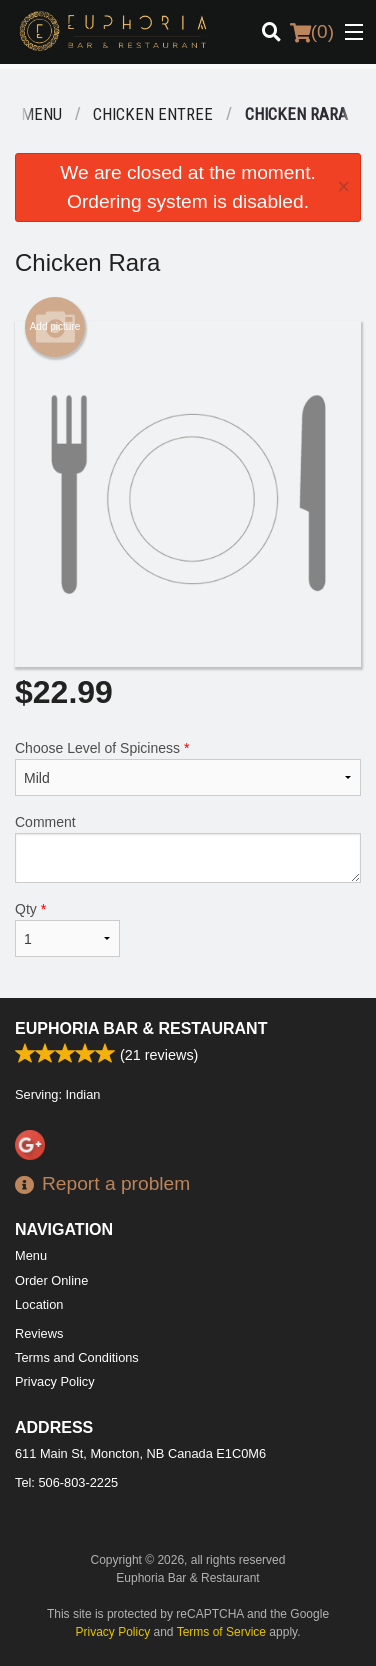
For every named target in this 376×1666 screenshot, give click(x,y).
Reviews (39, 1333)
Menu (31, 1255)
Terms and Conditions (77, 1357)
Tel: (66, 1482)
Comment (188, 848)
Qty (67, 929)
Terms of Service (221, 1632)
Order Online (51, 1280)
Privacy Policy (55, 1381)
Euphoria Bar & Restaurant (141, 1028)
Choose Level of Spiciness (188, 768)
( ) (312, 32)
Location (39, 1304)
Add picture (55, 327)
